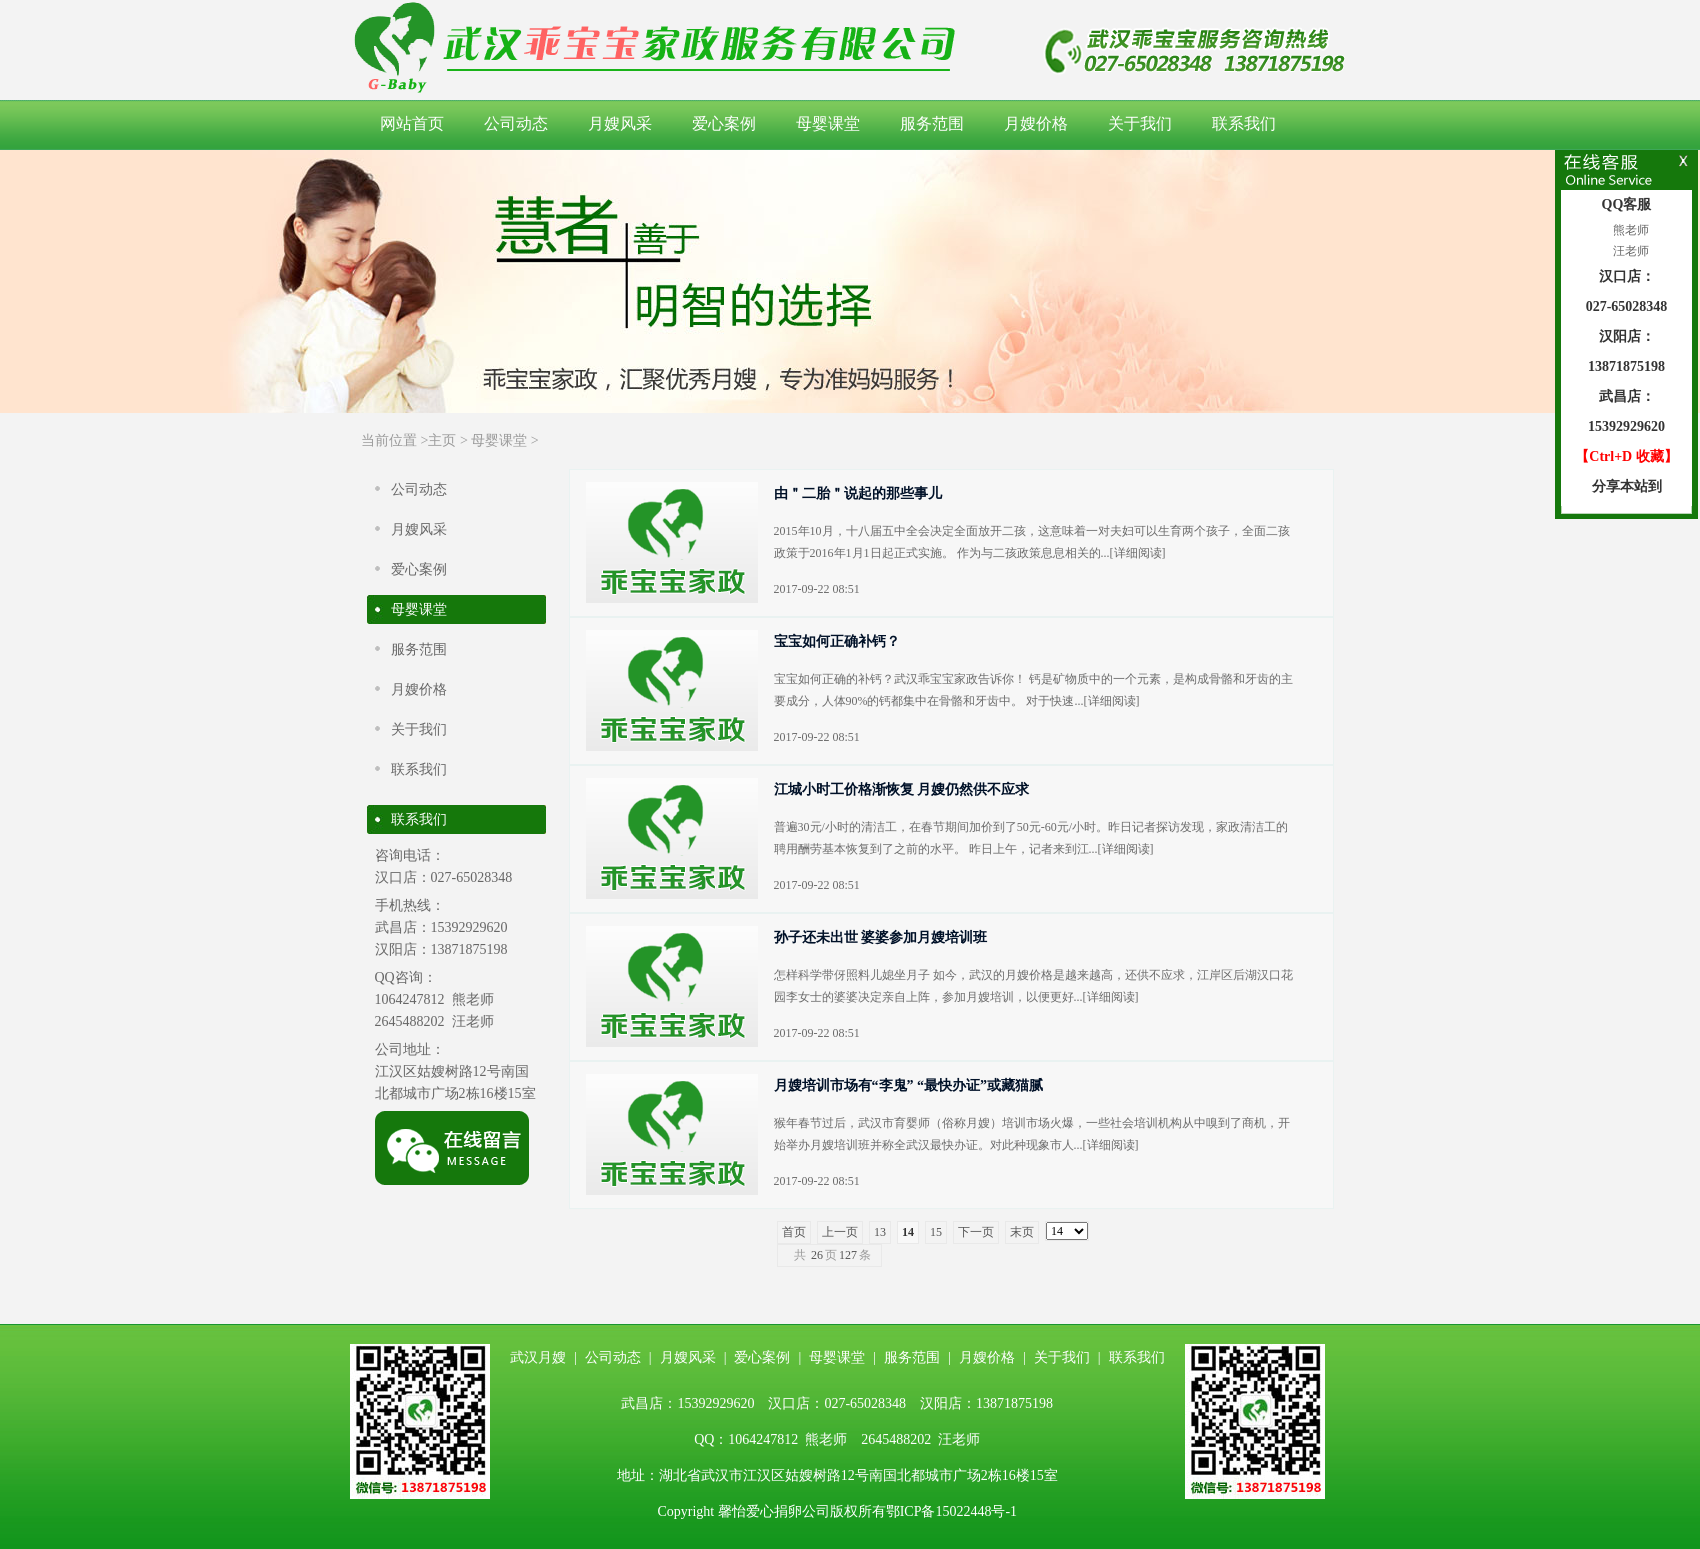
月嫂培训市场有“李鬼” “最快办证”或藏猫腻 (909, 1085)
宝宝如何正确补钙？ (837, 641)
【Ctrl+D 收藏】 (1626, 456)
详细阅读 (1138, 553)
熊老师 (1629, 230)
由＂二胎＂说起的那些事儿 (858, 493)
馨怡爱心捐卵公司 (774, 1511)
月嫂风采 (620, 123)
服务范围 (932, 123)
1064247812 (410, 999)
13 (880, 1232)
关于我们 (1140, 123)
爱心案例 (724, 123)
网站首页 (412, 123)
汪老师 (1629, 251)
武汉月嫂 (538, 1357)
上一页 (840, 1232)
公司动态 (516, 123)
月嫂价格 (1036, 123)
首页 (794, 1232)
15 (936, 1232)
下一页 (976, 1232)
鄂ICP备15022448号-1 (951, 1511)
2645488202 (410, 1021)
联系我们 (1244, 123)
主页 (442, 440)
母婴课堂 (828, 123)
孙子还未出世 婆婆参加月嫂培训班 (881, 937)
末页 (1022, 1232)
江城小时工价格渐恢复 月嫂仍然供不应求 (902, 789)
